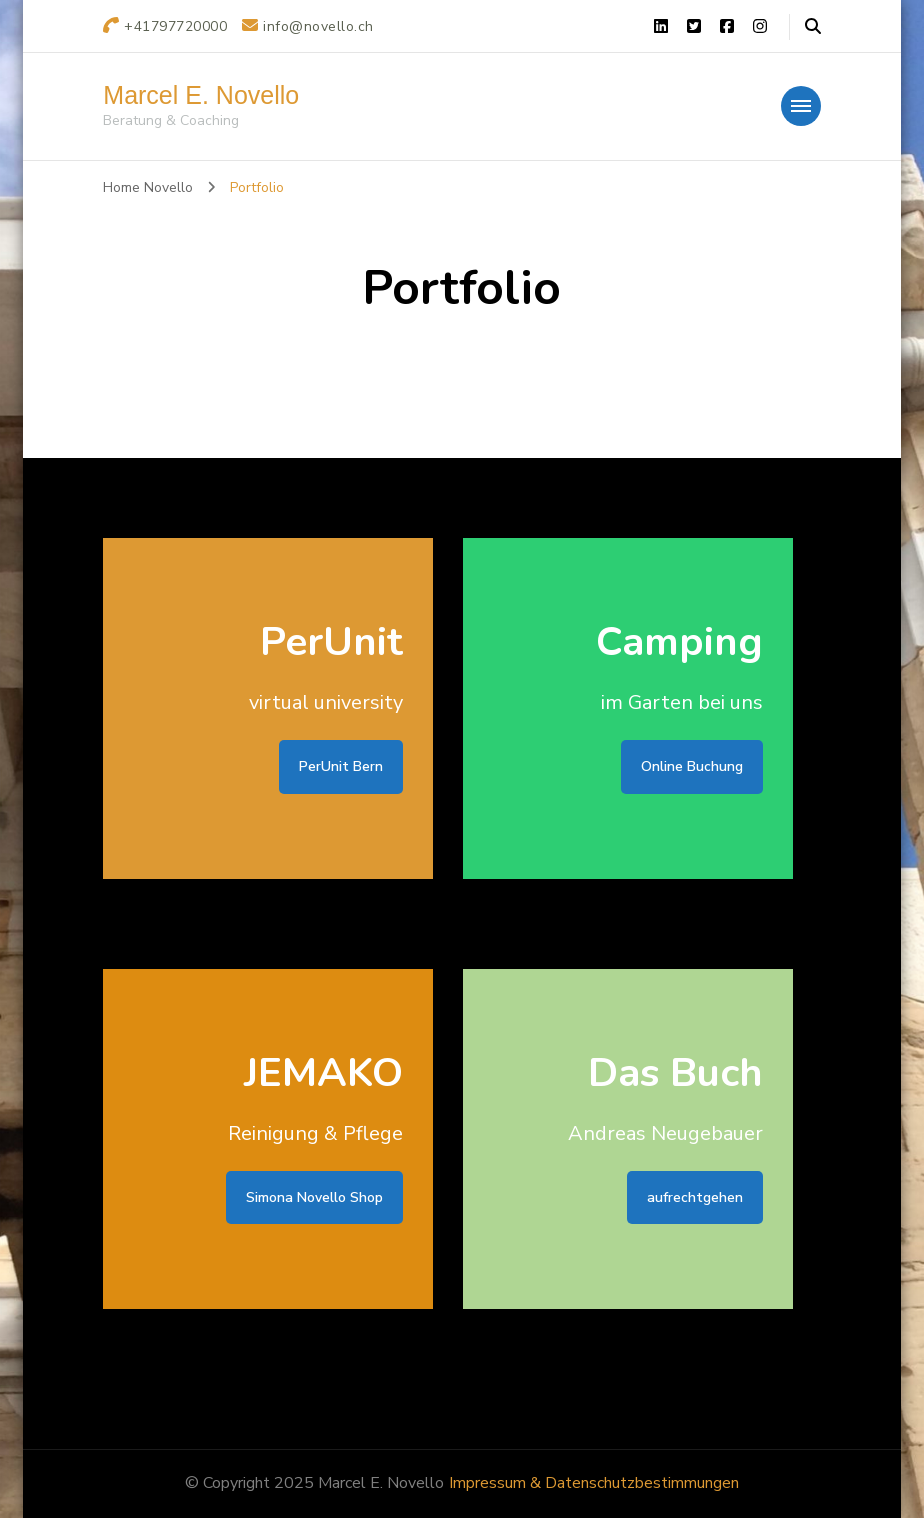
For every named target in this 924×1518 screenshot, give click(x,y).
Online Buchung (692, 766)
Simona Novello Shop (314, 1197)
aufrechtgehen (695, 1197)
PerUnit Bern (341, 766)
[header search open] (813, 27)
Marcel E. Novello (201, 95)
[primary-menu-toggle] (801, 106)
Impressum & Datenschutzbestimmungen (594, 1483)
